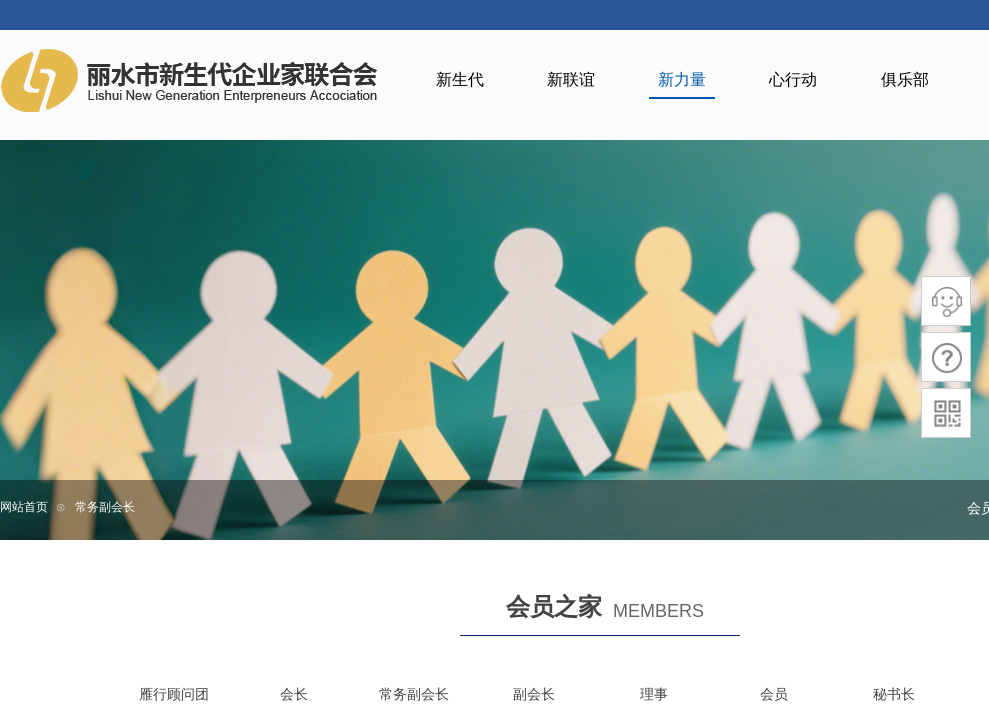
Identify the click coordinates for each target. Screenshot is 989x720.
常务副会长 (105, 507)
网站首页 (24, 507)
